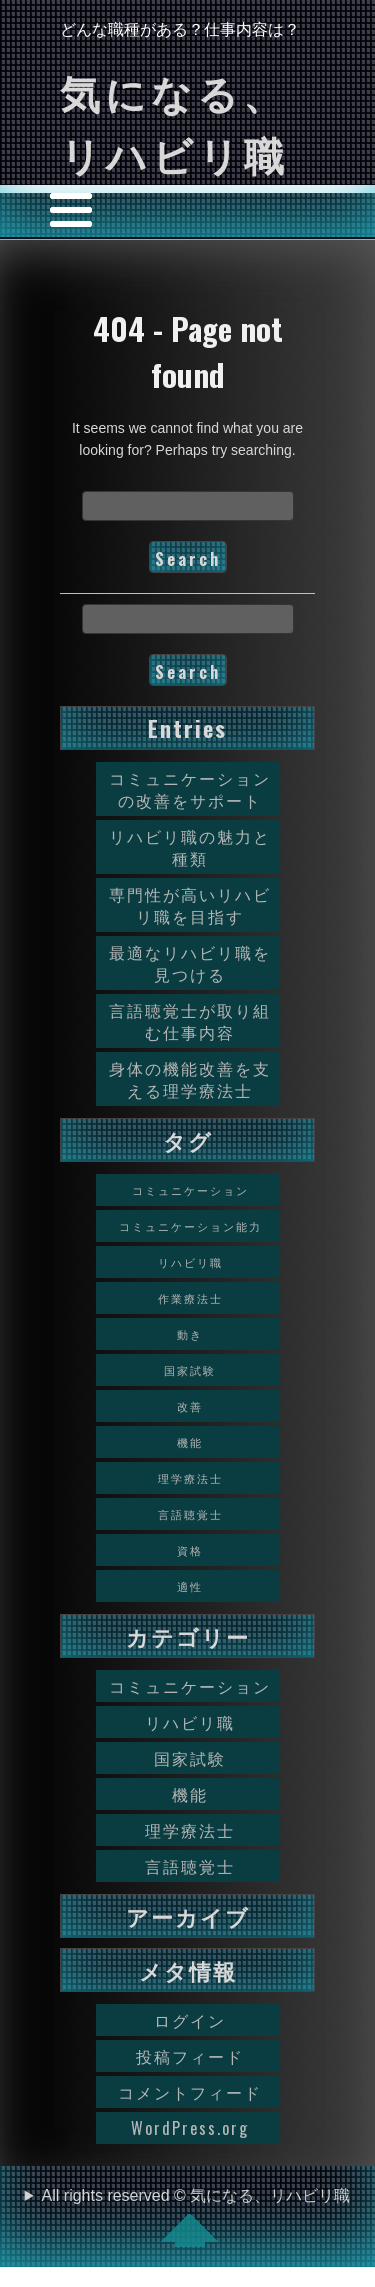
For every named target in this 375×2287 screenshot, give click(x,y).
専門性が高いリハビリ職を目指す (190, 905)
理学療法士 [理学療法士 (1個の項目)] (190, 1478)
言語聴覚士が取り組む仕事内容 (190, 1021)
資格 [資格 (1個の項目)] (190, 1550)
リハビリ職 (190, 1722)
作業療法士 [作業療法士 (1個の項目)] (190, 1298)
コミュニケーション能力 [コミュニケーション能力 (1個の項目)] (190, 1226)
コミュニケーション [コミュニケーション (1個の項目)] (190, 1190)
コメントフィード (190, 2092)
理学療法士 (190, 1830)
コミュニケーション (190, 1686)
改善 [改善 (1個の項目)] (190, 1406)
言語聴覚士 (190, 1866)
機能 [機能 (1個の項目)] (190, 1442)
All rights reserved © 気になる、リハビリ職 (196, 2217)
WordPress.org (190, 2128)
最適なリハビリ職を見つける (190, 963)
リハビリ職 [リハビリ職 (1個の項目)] (190, 1262)
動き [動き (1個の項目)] (190, 1334)
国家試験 (190, 1758)
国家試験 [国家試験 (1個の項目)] (190, 1370)
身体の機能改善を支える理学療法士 (190, 1079)
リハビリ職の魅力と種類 (190, 847)
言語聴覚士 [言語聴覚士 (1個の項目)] (190, 1514)
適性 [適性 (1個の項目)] (190, 1586)
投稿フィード (190, 2056)
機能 (190, 1794)
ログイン (190, 2020)
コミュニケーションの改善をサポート (190, 789)
